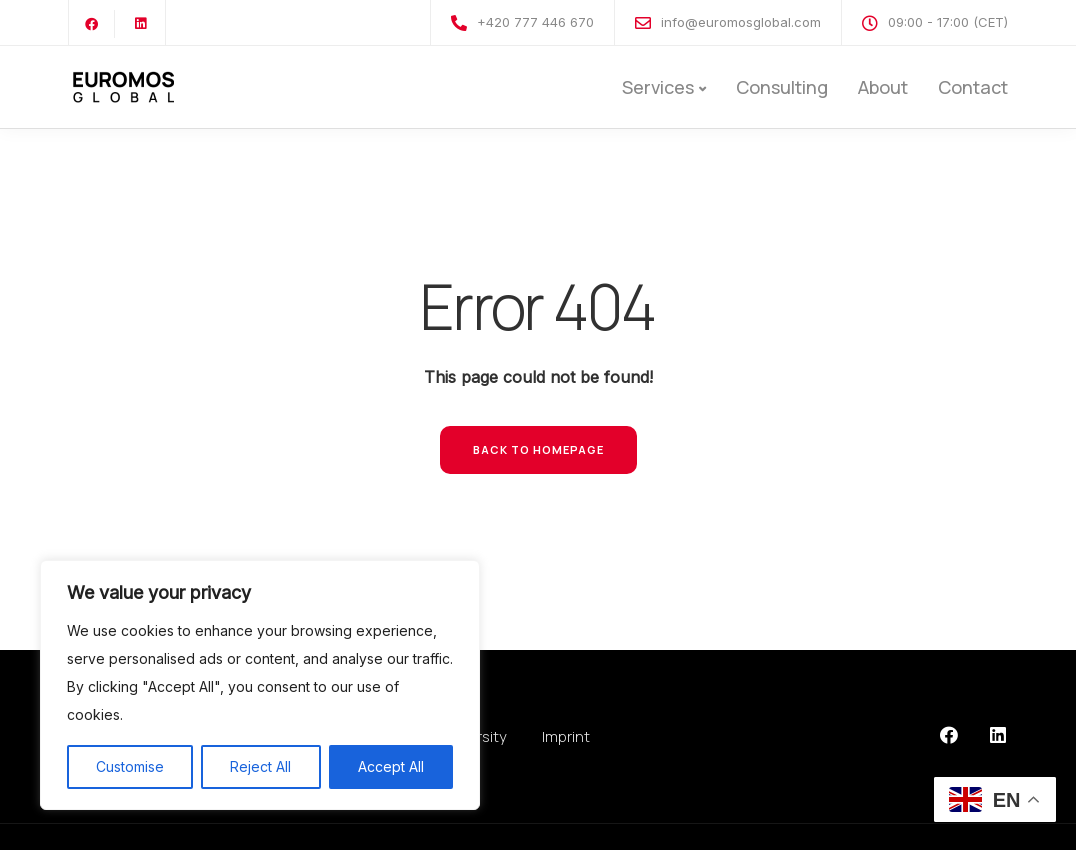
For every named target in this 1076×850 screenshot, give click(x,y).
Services (658, 87)
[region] (260, 685)
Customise (130, 766)
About (883, 87)
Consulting (782, 87)
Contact (973, 87)
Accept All (391, 766)
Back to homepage (538, 449)
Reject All (260, 766)
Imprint (566, 736)
